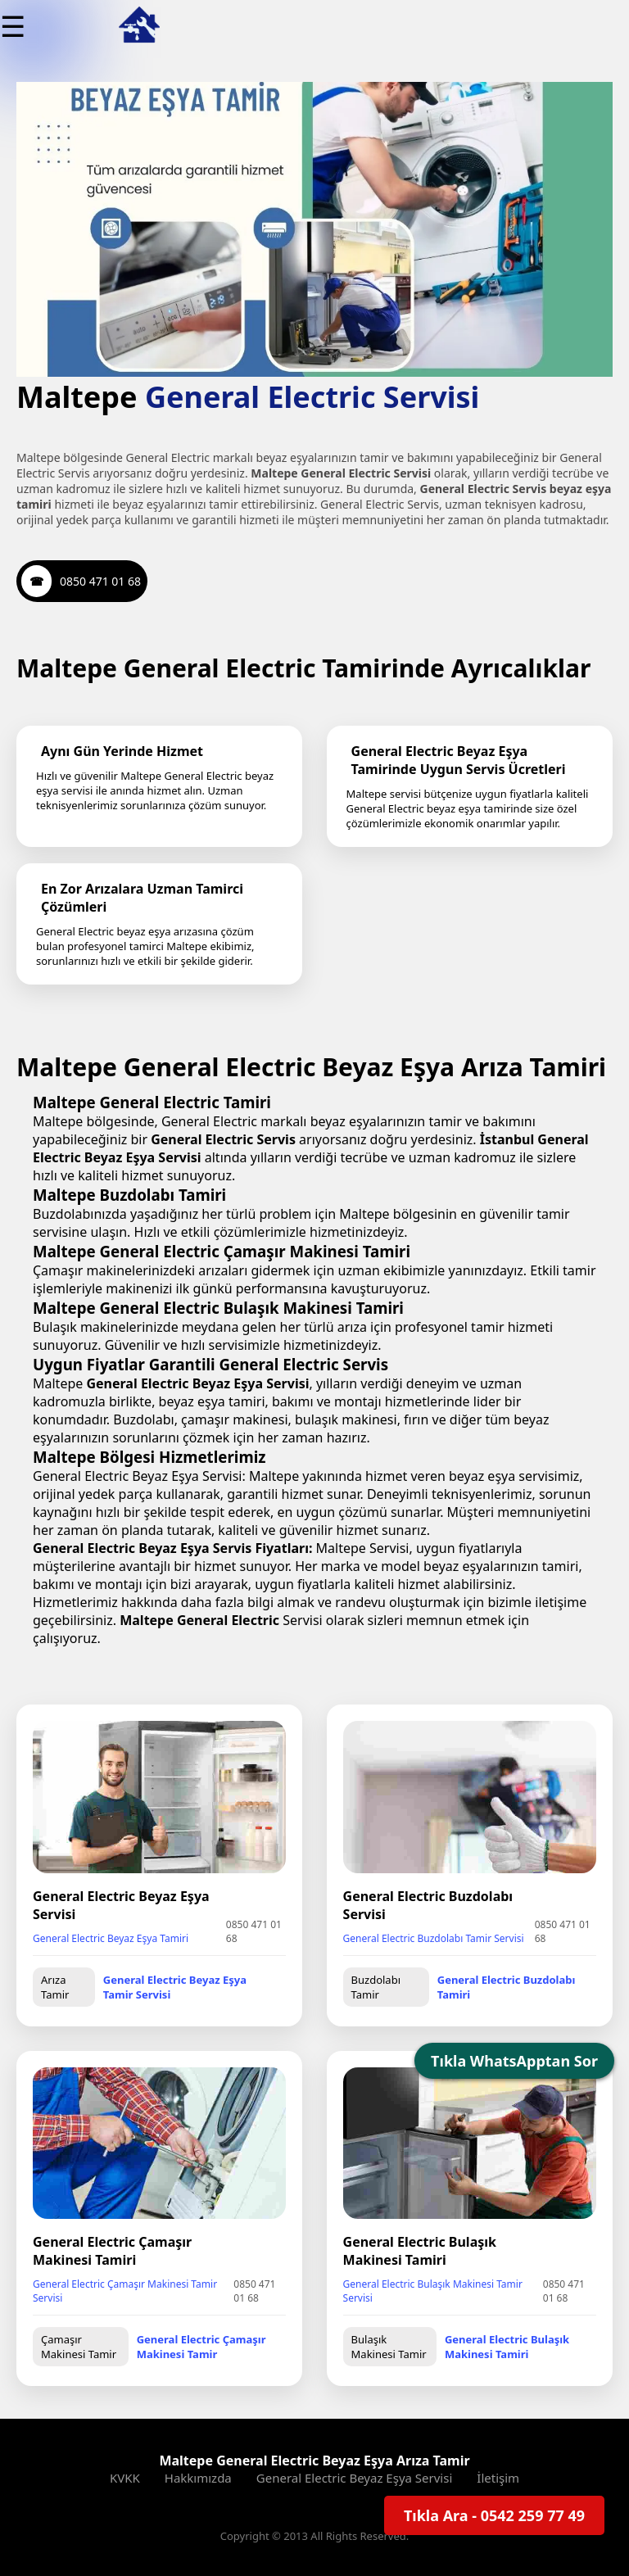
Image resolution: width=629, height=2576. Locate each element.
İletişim (498, 2478)
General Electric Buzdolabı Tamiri (506, 1987)
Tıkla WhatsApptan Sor (514, 2061)
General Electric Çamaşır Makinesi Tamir (201, 2346)
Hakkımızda (198, 2478)
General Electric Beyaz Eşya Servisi (354, 2478)
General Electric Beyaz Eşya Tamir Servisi (175, 1987)
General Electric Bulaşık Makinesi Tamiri (507, 2346)
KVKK (125, 2478)
